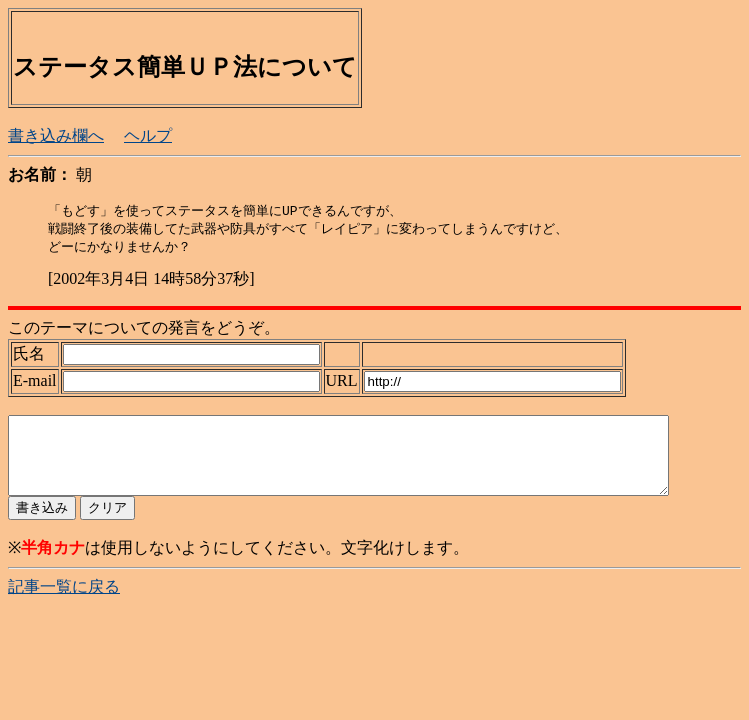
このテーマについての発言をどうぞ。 (144, 330)
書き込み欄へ (56, 135)
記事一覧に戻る (64, 604)
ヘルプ (148, 135)
